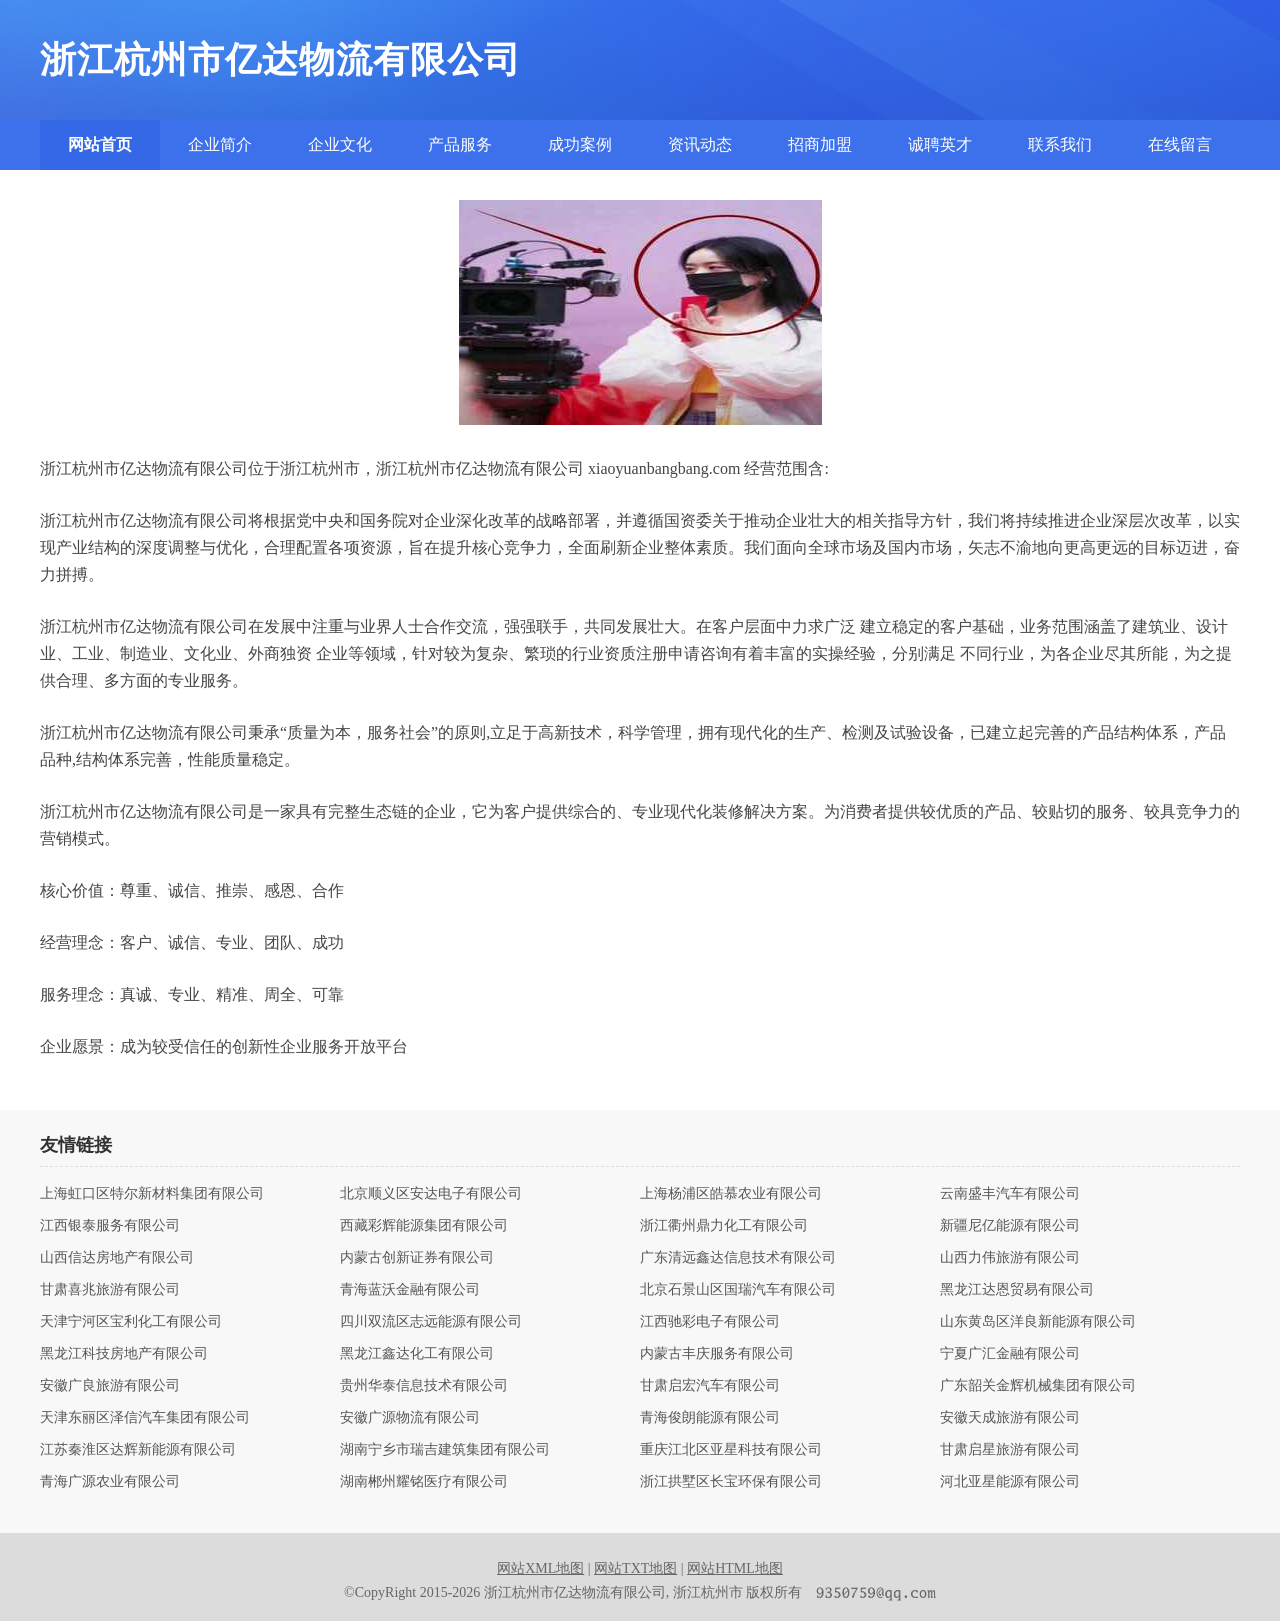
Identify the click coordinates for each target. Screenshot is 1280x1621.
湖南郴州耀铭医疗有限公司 (424, 1482)
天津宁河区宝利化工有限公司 (131, 1322)
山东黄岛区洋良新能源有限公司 (1038, 1322)
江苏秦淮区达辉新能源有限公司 (138, 1450)
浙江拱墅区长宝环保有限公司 (731, 1482)
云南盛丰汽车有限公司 (1010, 1194)
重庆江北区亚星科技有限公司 (731, 1450)
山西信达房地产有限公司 (117, 1258)
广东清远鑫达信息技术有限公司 (738, 1258)
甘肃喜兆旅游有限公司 (110, 1290)
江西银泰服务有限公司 (110, 1226)
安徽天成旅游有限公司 (1010, 1418)
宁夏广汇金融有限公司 (1010, 1354)
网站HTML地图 (735, 1568)
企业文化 (340, 144)
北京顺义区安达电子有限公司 (431, 1194)
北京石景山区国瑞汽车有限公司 (738, 1290)
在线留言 (1180, 144)
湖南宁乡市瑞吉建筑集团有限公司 (445, 1450)
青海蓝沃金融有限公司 (410, 1290)
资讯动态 (700, 144)
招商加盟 (820, 144)
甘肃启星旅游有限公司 (1010, 1450)
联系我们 (1060, 144)
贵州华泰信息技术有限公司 (424, 1386)
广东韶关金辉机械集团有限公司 (1038, 1386)
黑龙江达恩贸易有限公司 (1017, 1290)
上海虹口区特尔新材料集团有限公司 (152, 1194)
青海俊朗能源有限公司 (710, 1418)
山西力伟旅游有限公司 (1010, 1258)
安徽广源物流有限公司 (410, 1418)
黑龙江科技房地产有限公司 (124, 1354)
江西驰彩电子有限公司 (710, 1322)
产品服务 (460, 144)
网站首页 (100, 144)
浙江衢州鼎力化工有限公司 (724, 1226)
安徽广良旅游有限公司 (110, 1386)
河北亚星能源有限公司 (1010, 1482)
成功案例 (580, 144)
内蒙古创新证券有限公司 (417, 1258)
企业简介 (220, 144)
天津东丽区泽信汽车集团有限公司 (145, 1418)
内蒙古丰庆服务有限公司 (717, 1354)
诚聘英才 (940, 144)
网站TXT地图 (635, 1568)
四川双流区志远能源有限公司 (431, 1322)
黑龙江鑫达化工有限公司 (417, 1354)
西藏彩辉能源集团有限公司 (424, 1226)
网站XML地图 (540, 1568)
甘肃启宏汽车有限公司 (710, 1386)
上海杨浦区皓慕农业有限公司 (731, 1194)
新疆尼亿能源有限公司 (1010, 1226)
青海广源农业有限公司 (110, 1482)
